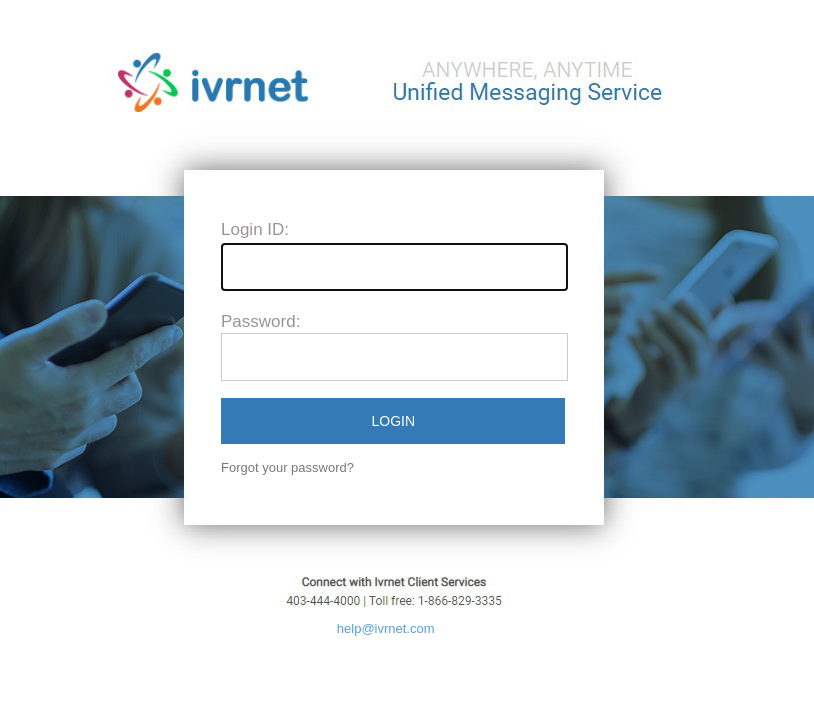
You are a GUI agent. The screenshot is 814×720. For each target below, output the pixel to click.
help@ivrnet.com (386, 628)
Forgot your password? (287, 467)
